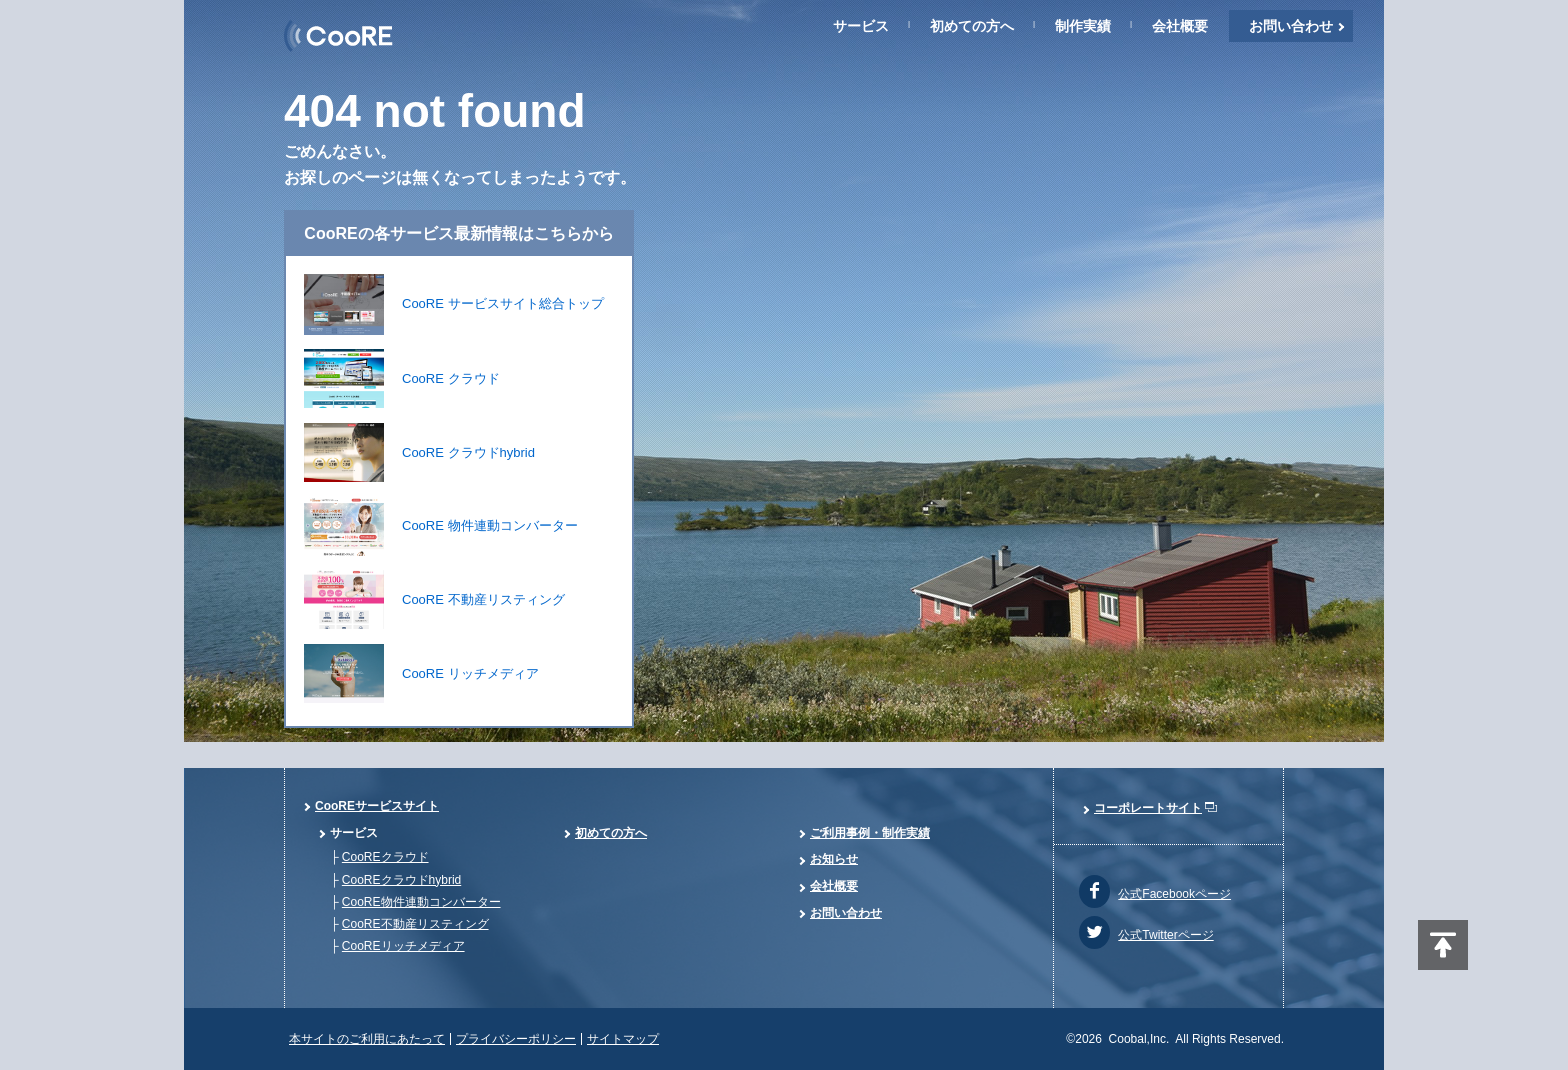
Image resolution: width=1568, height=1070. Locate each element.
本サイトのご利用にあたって (367, 1039)
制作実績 (1083, 26)
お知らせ (834, 859)
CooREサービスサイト (377, 806)
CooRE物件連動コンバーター (421, 902)
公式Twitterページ (1165, 935)
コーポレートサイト (1148, 808)
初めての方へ (972, 26)
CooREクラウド (385, 857)
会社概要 (1180, 26)
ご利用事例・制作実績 (870, 833)
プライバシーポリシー (516, 1039)
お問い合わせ (1291, 26)
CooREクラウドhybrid (401, 880)
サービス (861, 26)
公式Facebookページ (1174, 894)
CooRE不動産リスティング (415, 924)
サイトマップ (623, 1039)
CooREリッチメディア (403, 946)
